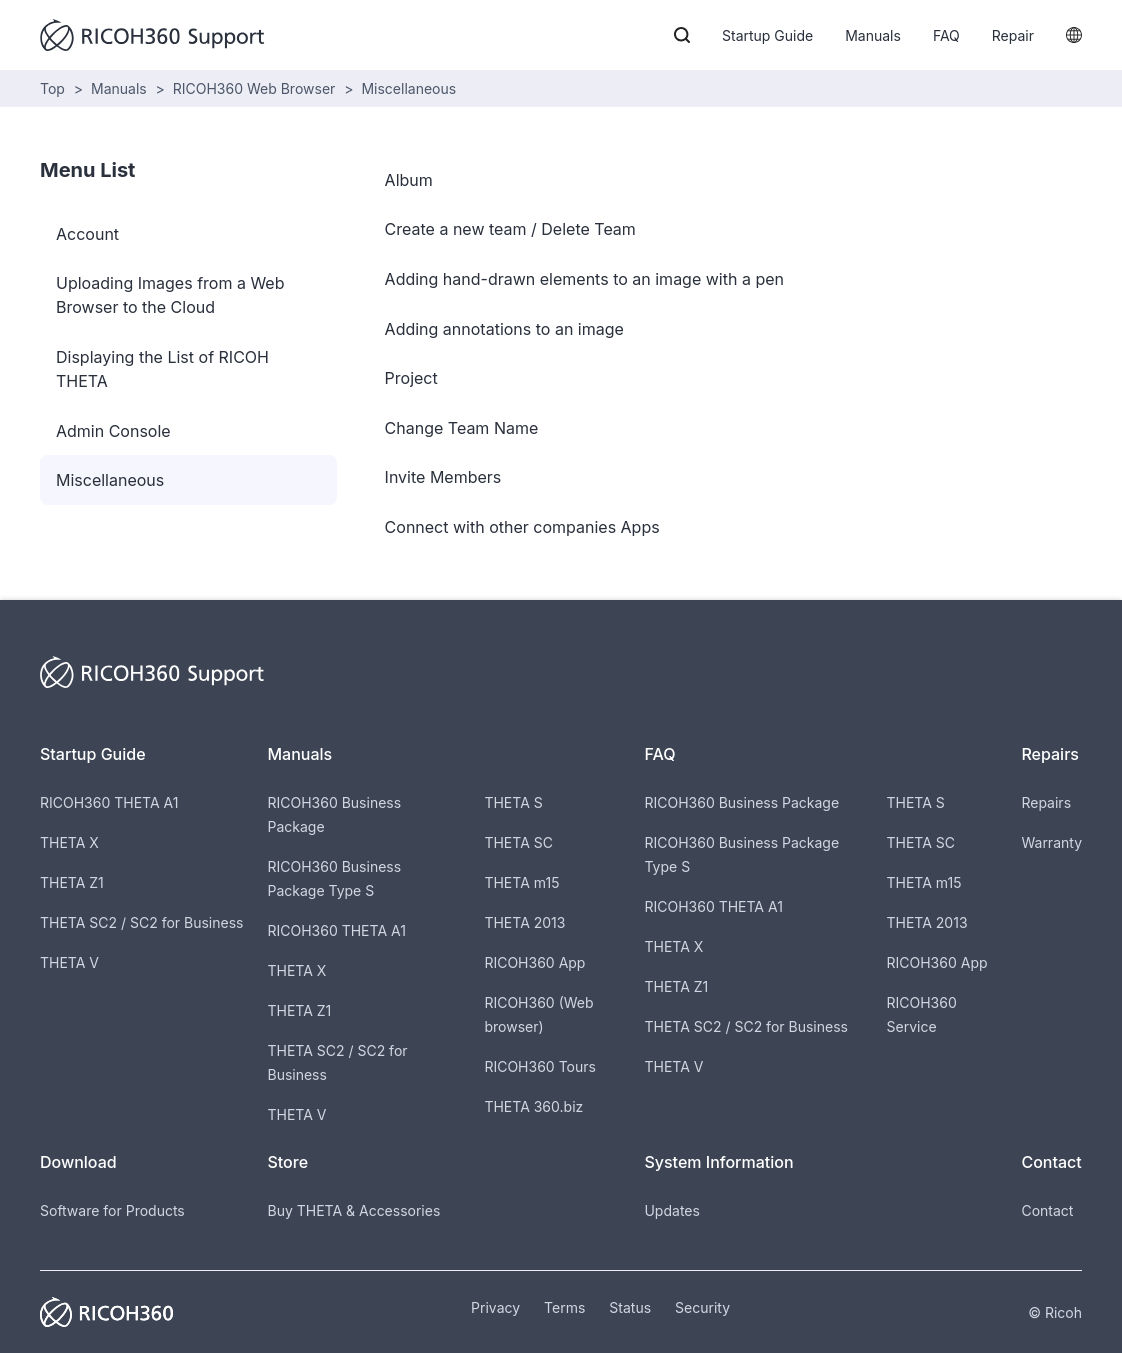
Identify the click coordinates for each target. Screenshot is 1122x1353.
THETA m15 (521, 882)
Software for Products (112, 1210)
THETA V (69, 962)
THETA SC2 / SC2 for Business (141, 922)
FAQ (946, 35)
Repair (1013, 35)
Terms (564, 1307)
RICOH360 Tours (539, 1066)
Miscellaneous (408, 88)
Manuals (873, 35)
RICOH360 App (534, 962)
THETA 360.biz (533, 1106)
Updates (671, 1210)
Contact (1047, 1210)
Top (52, 88)
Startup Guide (767, 35)
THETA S (513, 802)
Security (702, 1307)
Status (630, 1307)
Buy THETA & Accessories (353, 1210)
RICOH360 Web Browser (254, 88)
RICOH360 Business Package (741, 802)
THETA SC (518, 842)
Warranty (1051, 842)
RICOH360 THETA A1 (109, 802)
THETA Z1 (72, 882)
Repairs (1046, 802)
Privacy (495, 1307)
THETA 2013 (524, 922)
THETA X (69, 842)
